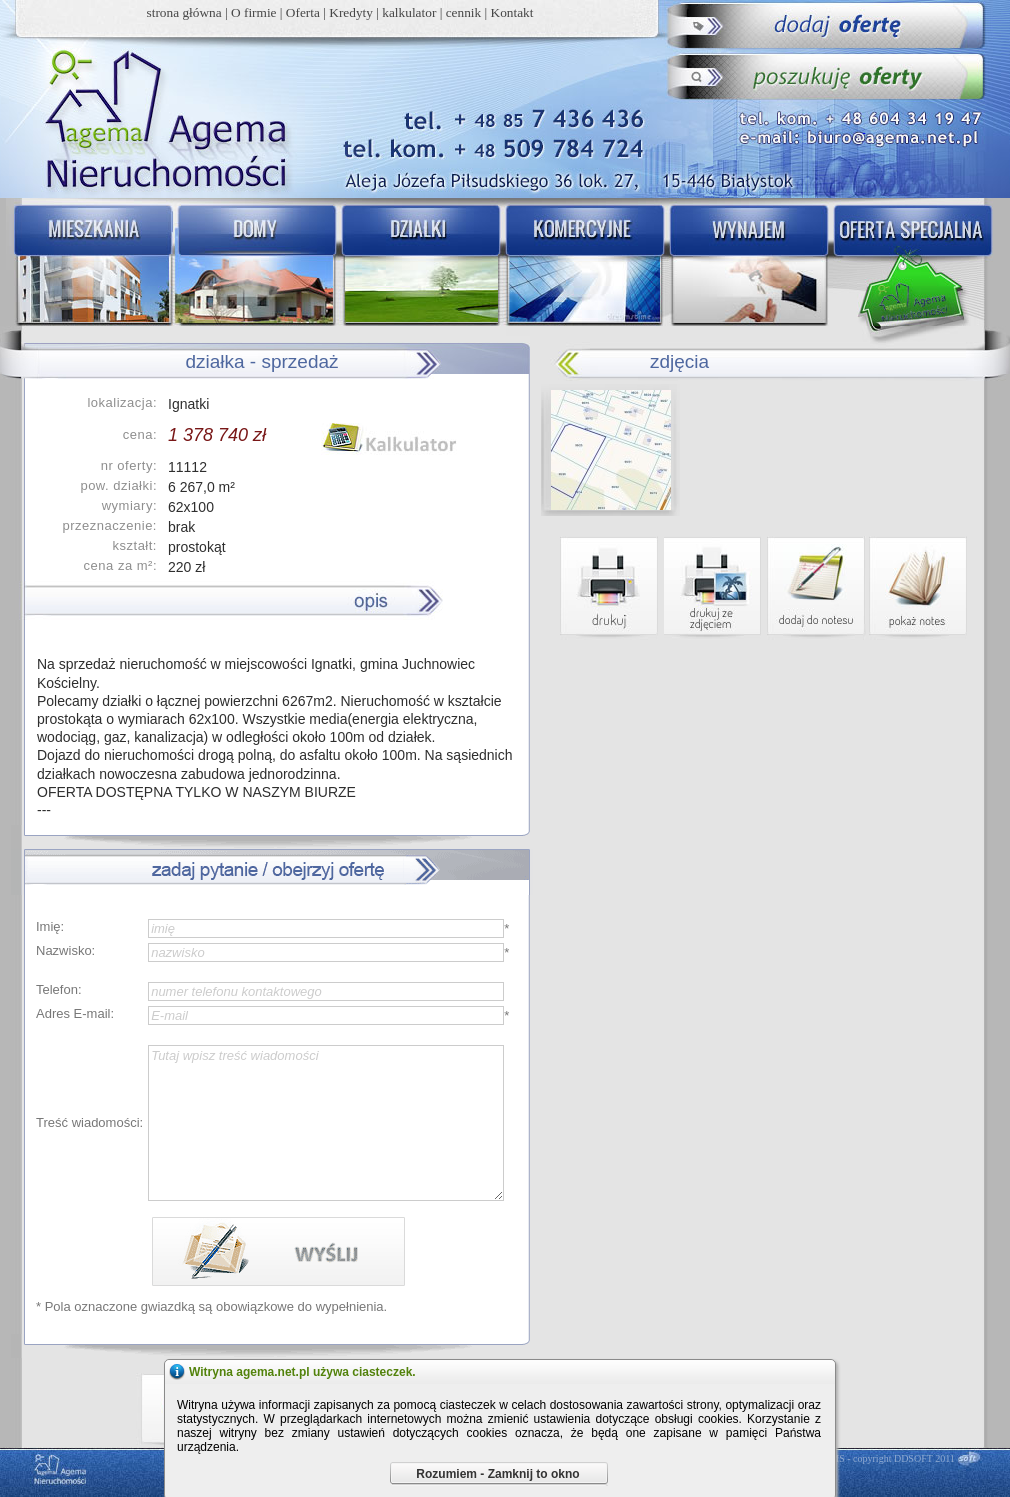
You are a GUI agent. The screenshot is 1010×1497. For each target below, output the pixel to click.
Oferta (303, 12)
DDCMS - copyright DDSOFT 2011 (882, 1458)
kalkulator (409, 12)
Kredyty (351, 12)
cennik (464, 12)
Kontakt (512, 12)
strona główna (184, 12)
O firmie (254, 12)
